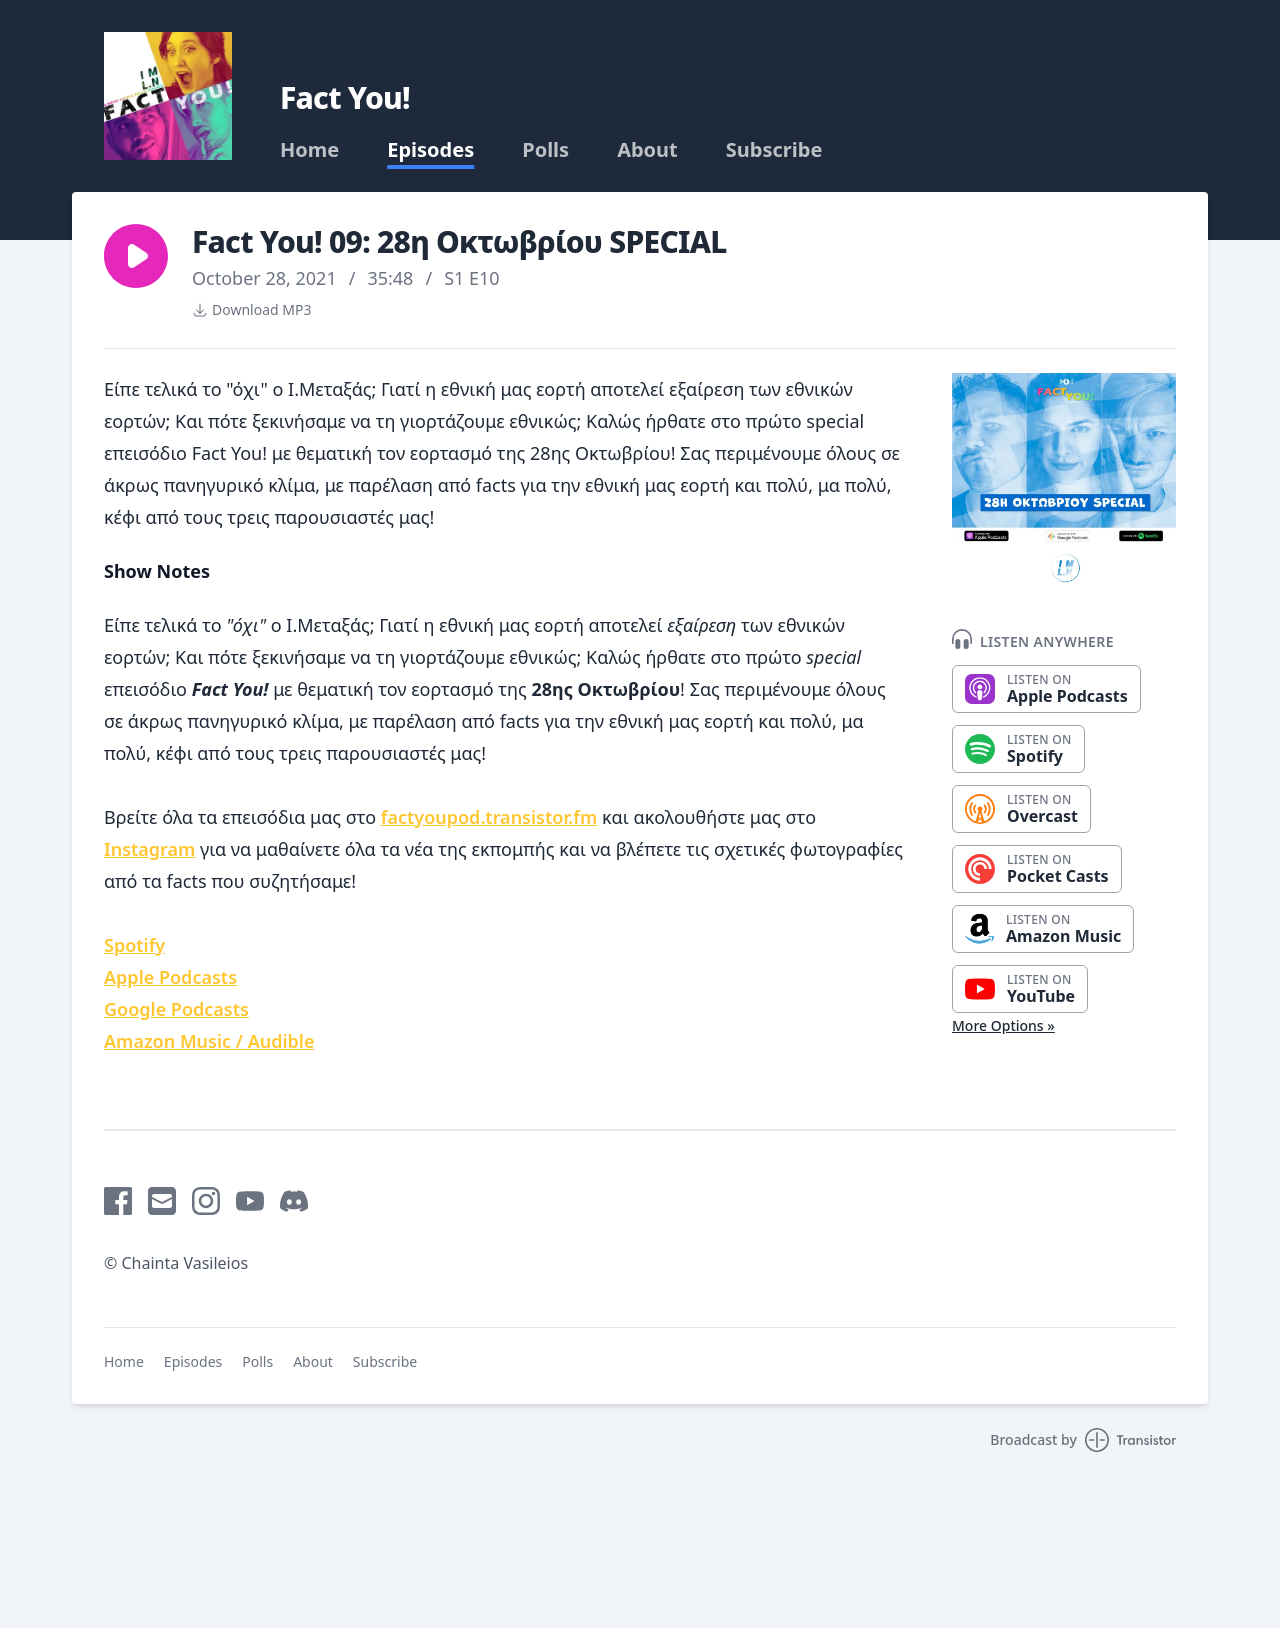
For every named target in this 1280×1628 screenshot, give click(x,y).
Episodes (430, 150)
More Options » (1003, 1025)
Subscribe (774, 150)
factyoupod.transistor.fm (489, 817)
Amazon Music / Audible (209, 1041)
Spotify (134, 945)
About (647, 150)
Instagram (149, 849)
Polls (545, 150)
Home (309, 150)
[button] (136, 256)
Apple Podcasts (170, 977)
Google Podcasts (176, 1009)
